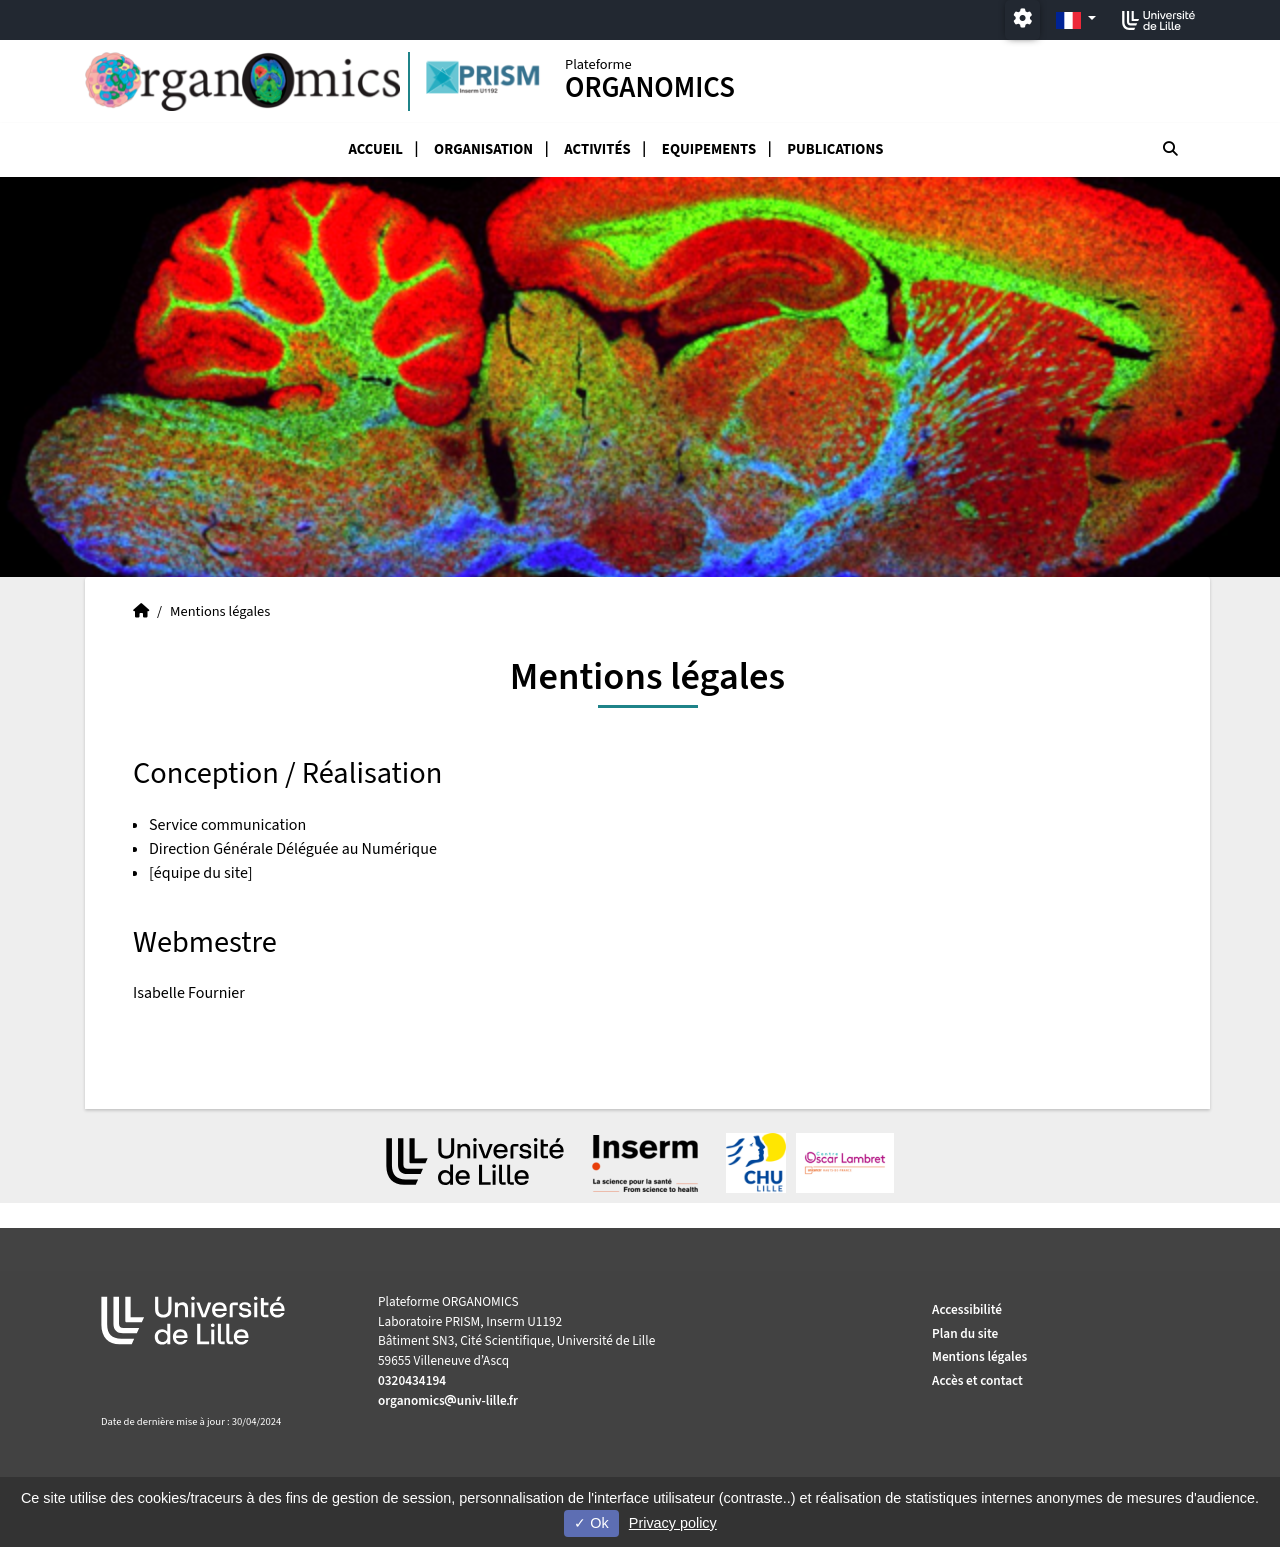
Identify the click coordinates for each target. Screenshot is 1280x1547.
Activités (597, 149)
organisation (483, 149)
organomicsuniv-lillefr (448, 1400)
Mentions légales (979, 1356)
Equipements (709, 149)
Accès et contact (977, 1380)
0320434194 (412, 1380)
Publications (835, 149)
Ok (591, 1523)
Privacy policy (673, 1523)
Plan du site (965, 1333)
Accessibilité (967, 1309)
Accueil (375, 149)
